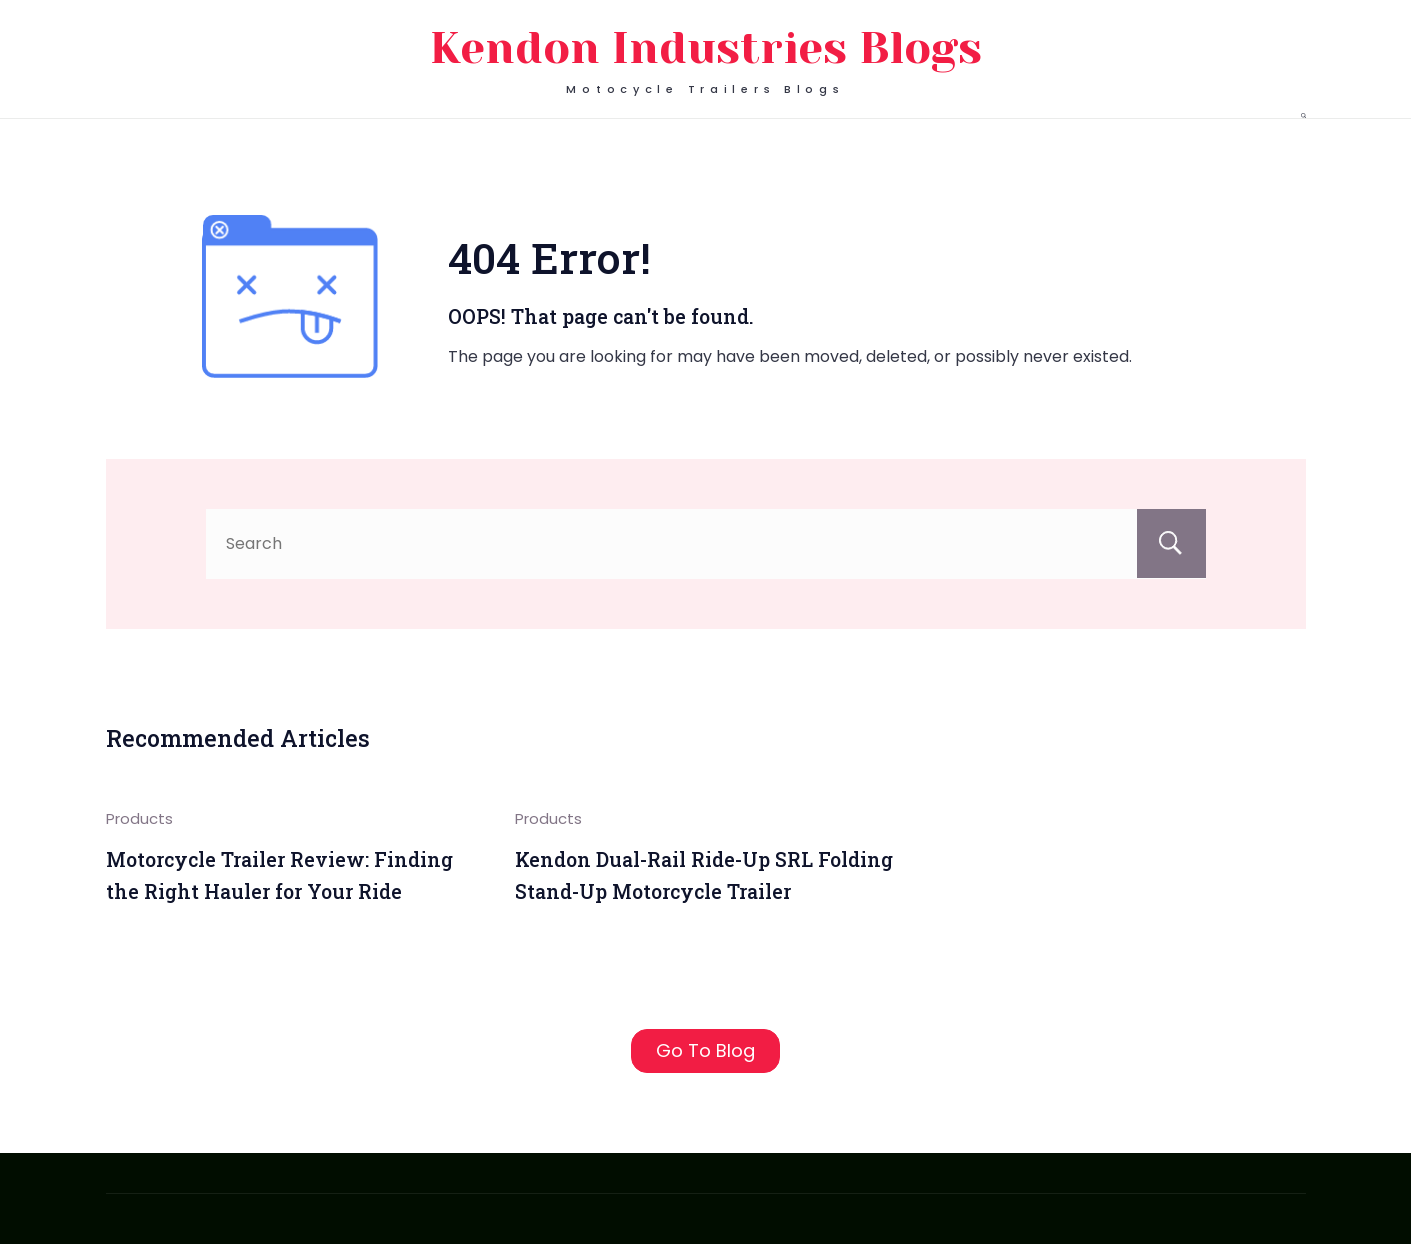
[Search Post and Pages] (1303, 115)
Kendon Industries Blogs (706, 48)
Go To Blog (705, 1050)
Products (139, 818)
